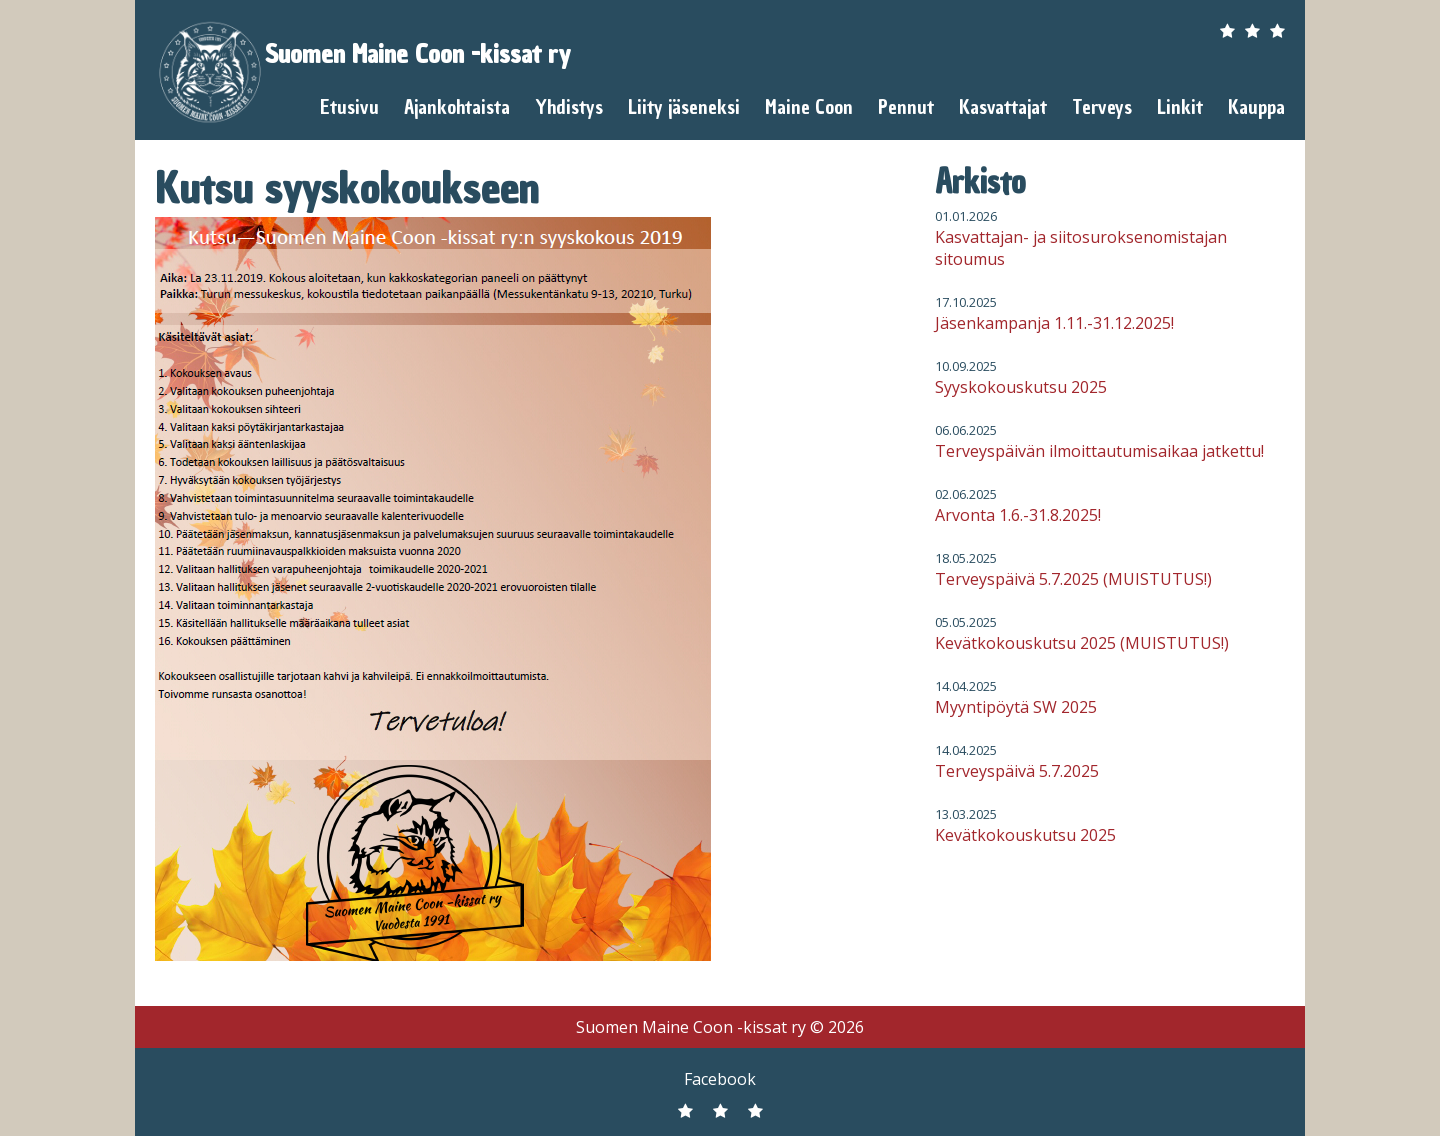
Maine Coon (809, 107)
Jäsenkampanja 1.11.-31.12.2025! (1054, 323)
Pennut (906, 107)
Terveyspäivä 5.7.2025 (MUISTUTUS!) (1073, 579)
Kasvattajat (1003, 107)
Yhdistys (569, 107)
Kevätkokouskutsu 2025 (1025, 835)
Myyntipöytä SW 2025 (1016, 707)
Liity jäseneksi (684, 107)
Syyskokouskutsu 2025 (1021, 387)
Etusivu (349, 107)
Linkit (1180, 107)
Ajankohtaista (457, 107)
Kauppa (1256, 107)
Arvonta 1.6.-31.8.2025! (1018, 515)
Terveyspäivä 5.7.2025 (1017, 771)
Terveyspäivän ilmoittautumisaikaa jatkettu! (1099, 451)
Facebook (720, 1079)
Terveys (1102, 107)
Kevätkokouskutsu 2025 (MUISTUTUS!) (1082, 643)
